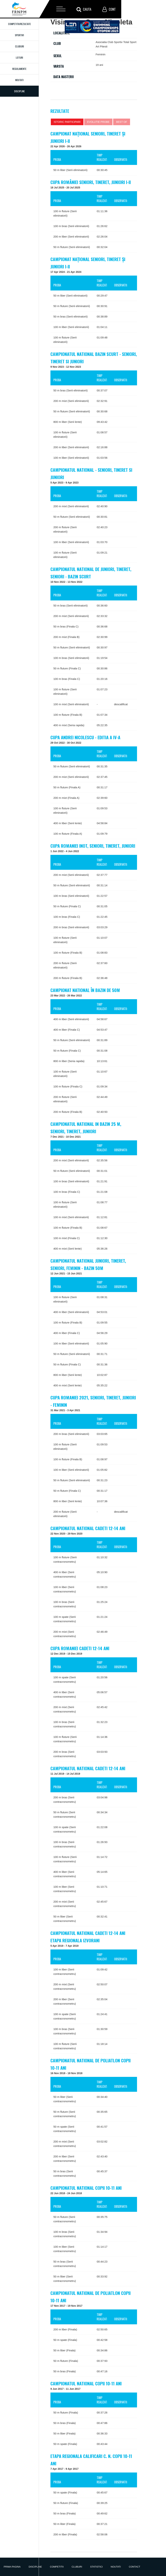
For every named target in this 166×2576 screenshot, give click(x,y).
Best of (121, 121)
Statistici (96, 2566)
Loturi (19, 57)
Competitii (56, 2566)
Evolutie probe (98, 121)
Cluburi (19, 46)
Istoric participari (67, 121)
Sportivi (19, 35)
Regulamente (19, 69)
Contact (134, 2566)
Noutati (19, 80)
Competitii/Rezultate (19, 24)
